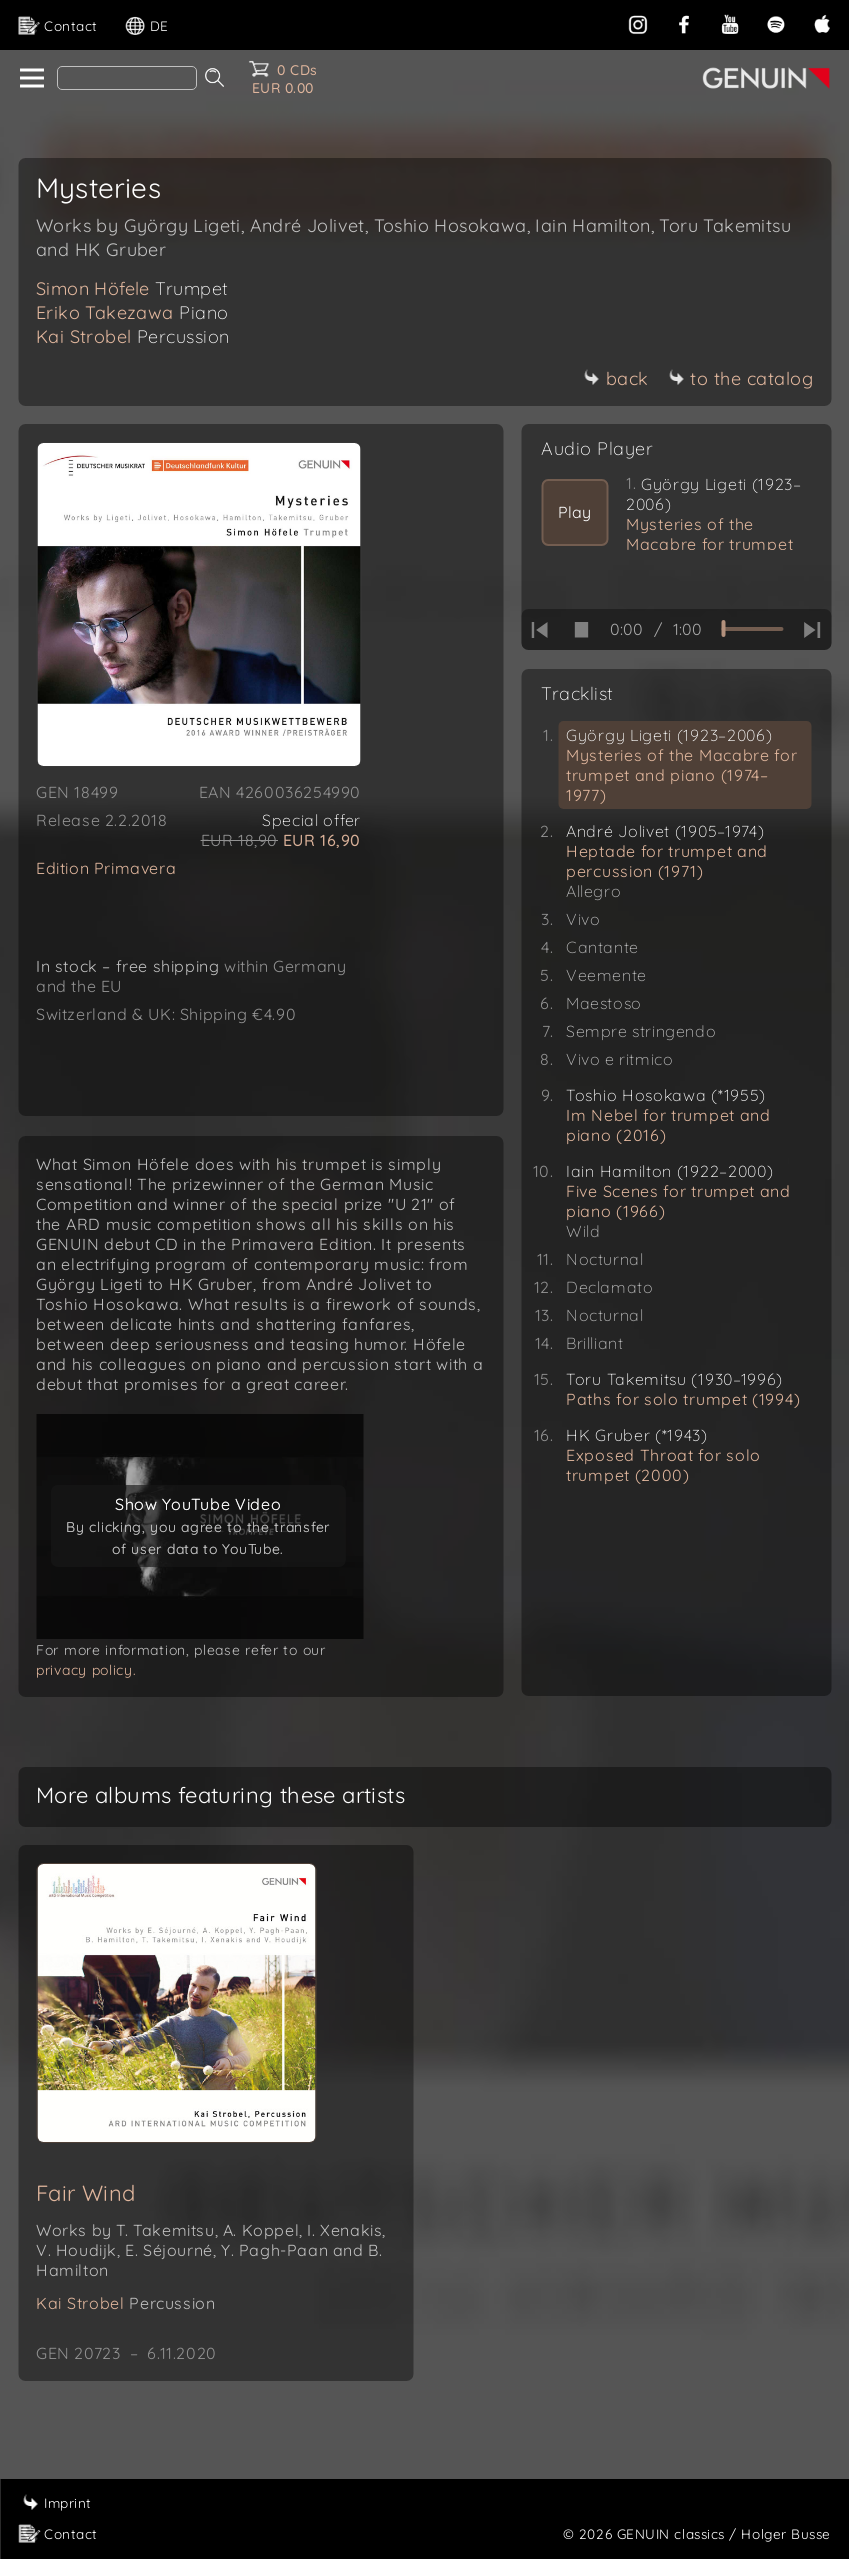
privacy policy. (86, 1690)
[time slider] (752, 629)
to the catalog (740, 378)
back (616, 378)
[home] (30, 79)
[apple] (822, 22)
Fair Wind (86, 2213)
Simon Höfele (132, 288)
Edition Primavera (106, 868)
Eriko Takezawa (132, 312)
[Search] (127, 78)
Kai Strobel (133, 336)
